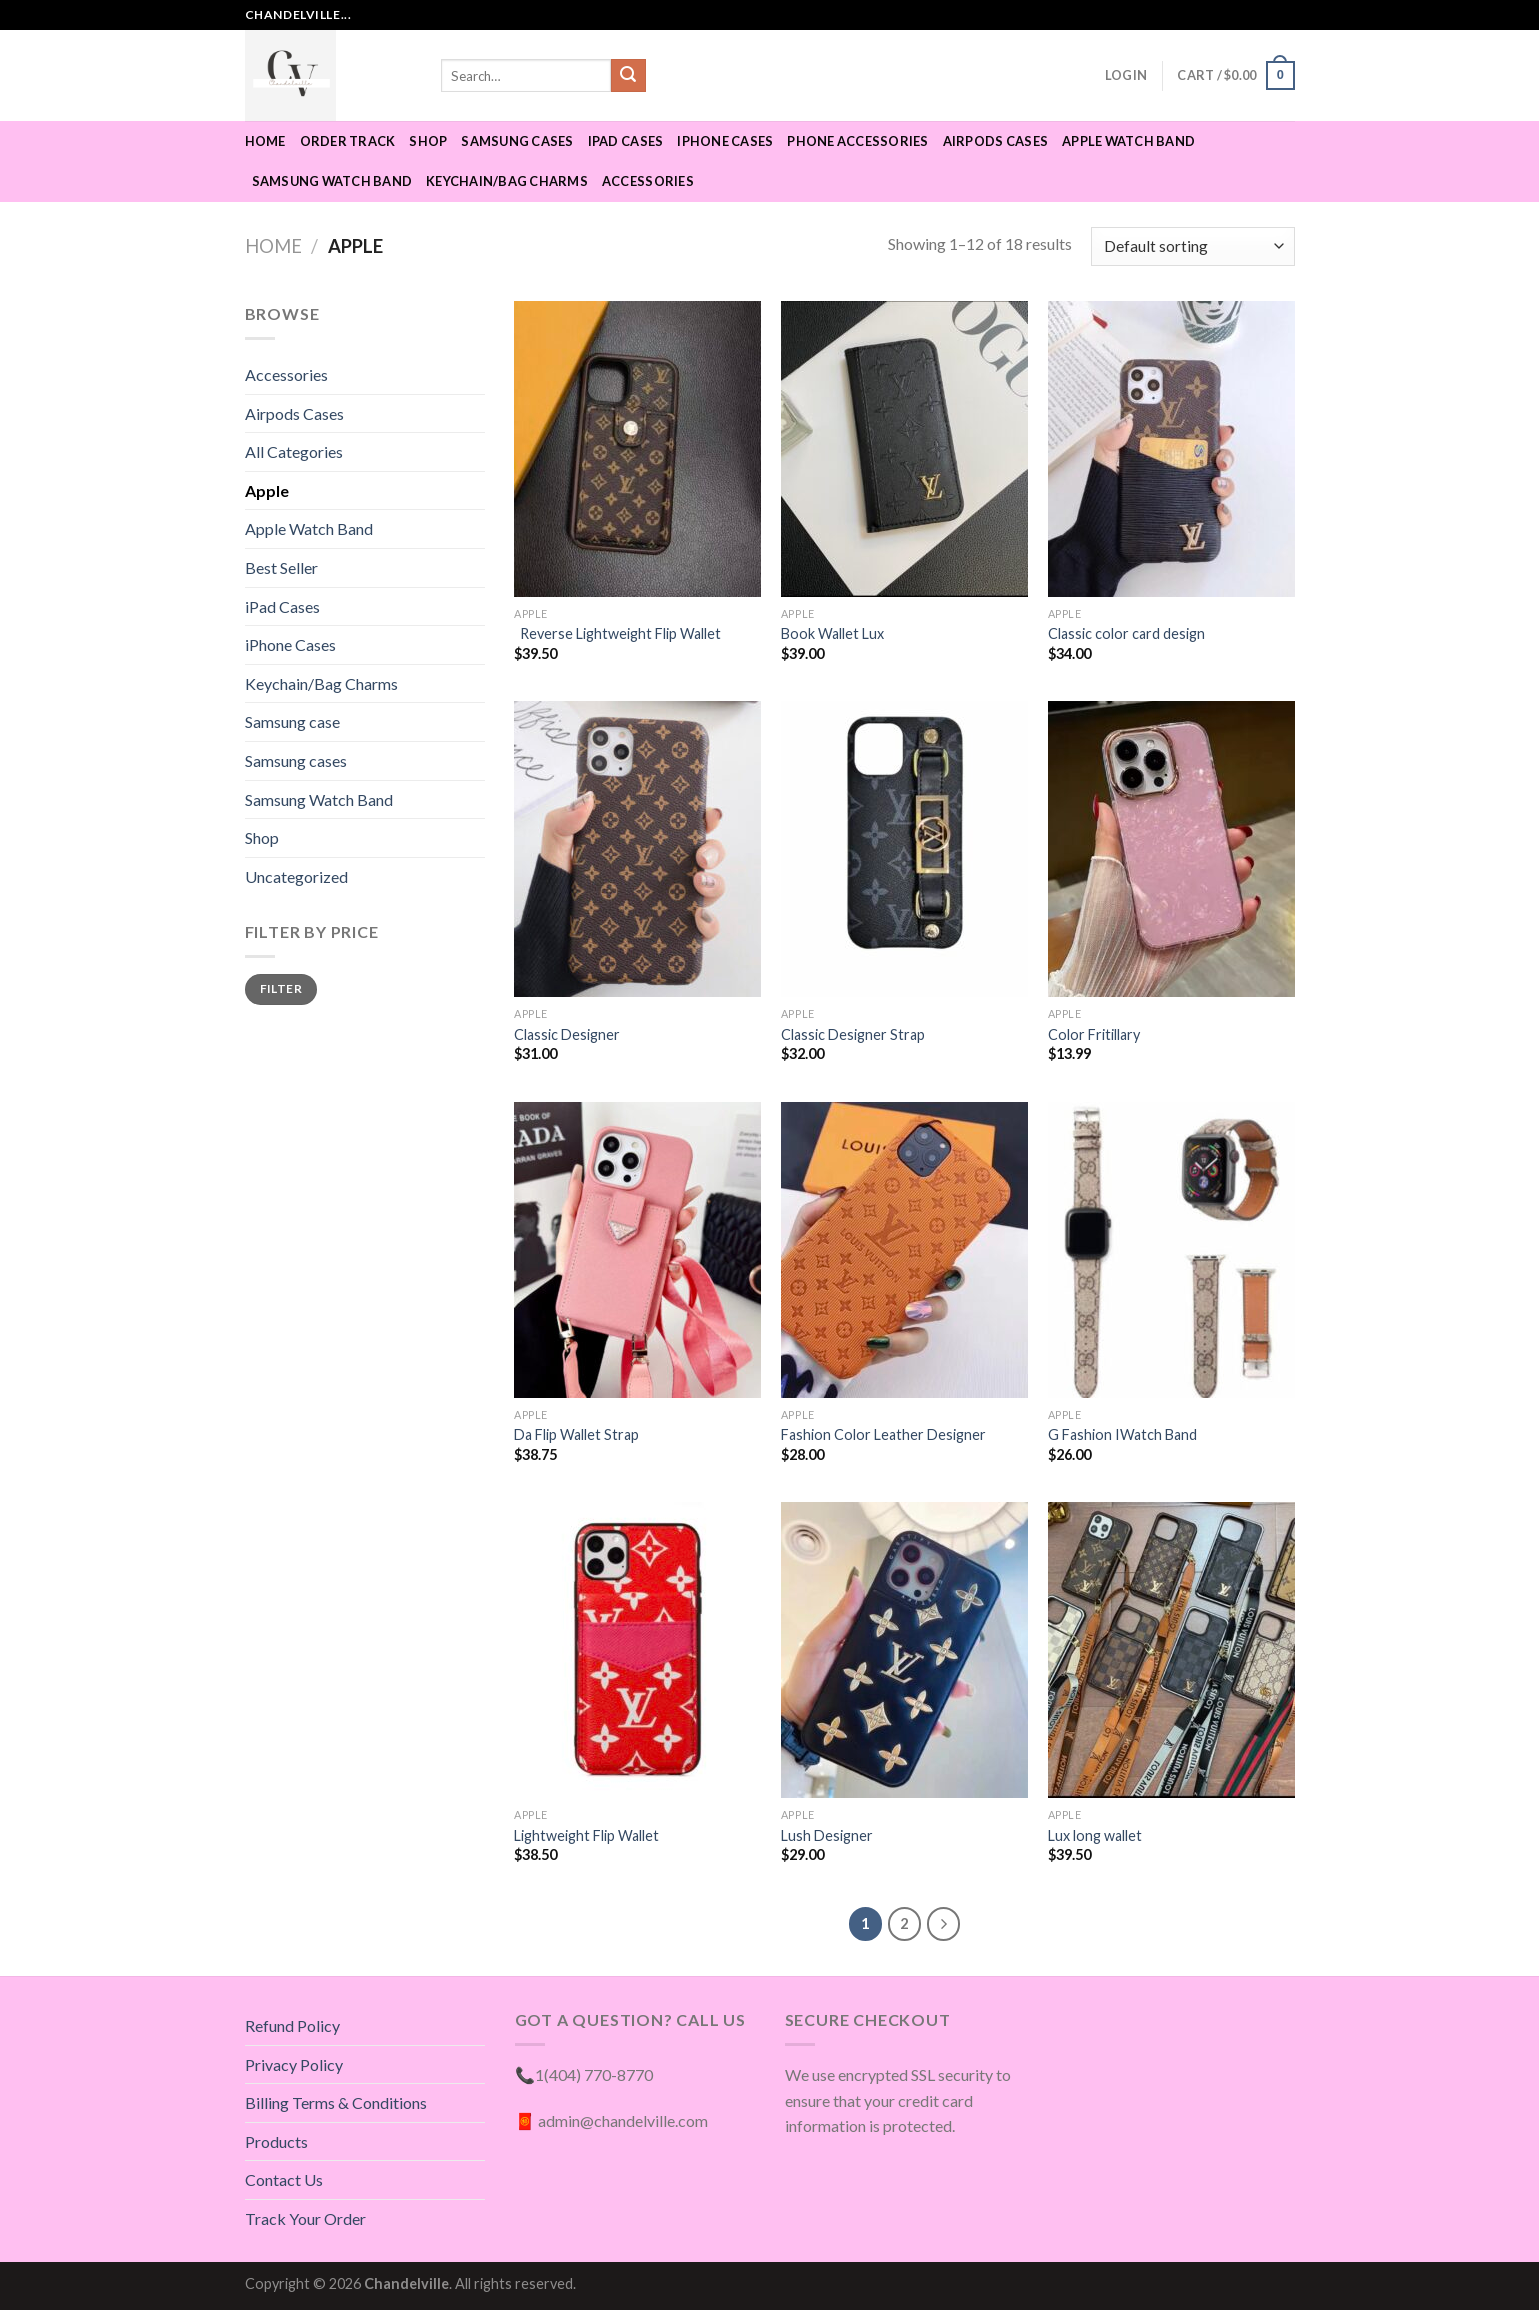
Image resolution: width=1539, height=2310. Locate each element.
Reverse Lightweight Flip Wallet (619, 633)
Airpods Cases (995, 141)
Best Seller (281, 567)
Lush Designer (827, 1835)
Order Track (348, 141)
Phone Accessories (857, 141)
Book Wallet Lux (832, 633)
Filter (281, 988)
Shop (428, 141)
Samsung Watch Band (332, 181)
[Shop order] (1192, 246)
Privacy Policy (294, 2064)
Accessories (648, 181)
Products (276, 2141)
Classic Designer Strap (853, 1034)
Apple (267, 490)
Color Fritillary (1094, 1034)
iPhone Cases (725, 141)
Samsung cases (517, 141)
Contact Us (284, 2179)
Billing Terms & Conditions (336, 2102)
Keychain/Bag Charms (507, 181)
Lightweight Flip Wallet (588, 1835)
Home (265, 141)
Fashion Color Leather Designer (883, 1434)
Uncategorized (296, 876)
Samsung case (292, 721)
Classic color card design (1128, 633)
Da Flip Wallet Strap (576, 1434)
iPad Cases (282, 606)
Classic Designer (567, 1034)
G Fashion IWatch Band (1122, 1434)
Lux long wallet (1095, 1835)
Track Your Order (305, 2218)
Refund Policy (292, 2025)
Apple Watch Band (1128, 141)
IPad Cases (626, 141)
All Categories (294, 451)
